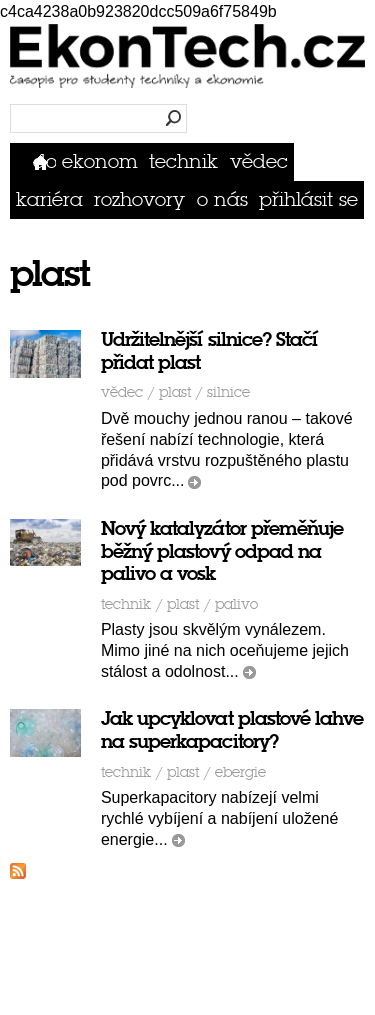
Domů (44, 161)
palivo (236, 604)
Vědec (259, 161)
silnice (228, 392)
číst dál (194, 482)
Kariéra (49, 199)
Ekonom (100, 161)
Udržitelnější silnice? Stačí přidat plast (209, 351)
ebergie (240, 772)
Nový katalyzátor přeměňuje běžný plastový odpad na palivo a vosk (222, 551)
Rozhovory (139, 199)
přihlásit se (308, 199)
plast (175, 392)
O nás (222, 199)
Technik (183, 161)
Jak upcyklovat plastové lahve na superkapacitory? (232, 730)
